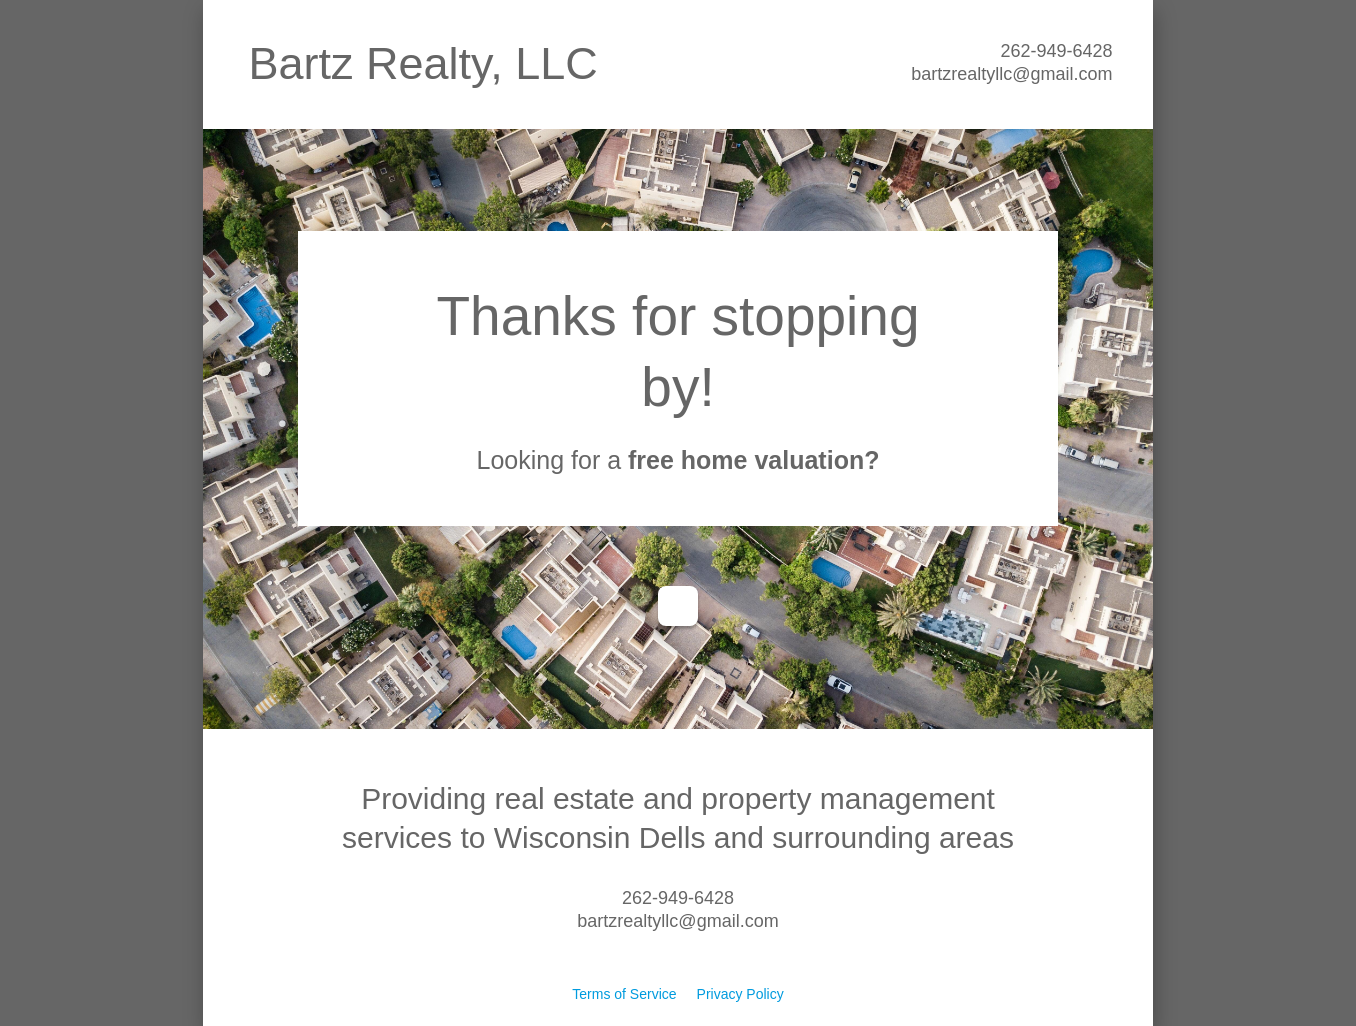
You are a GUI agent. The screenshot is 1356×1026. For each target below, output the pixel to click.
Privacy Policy (740, 994)
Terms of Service (624, 994)
